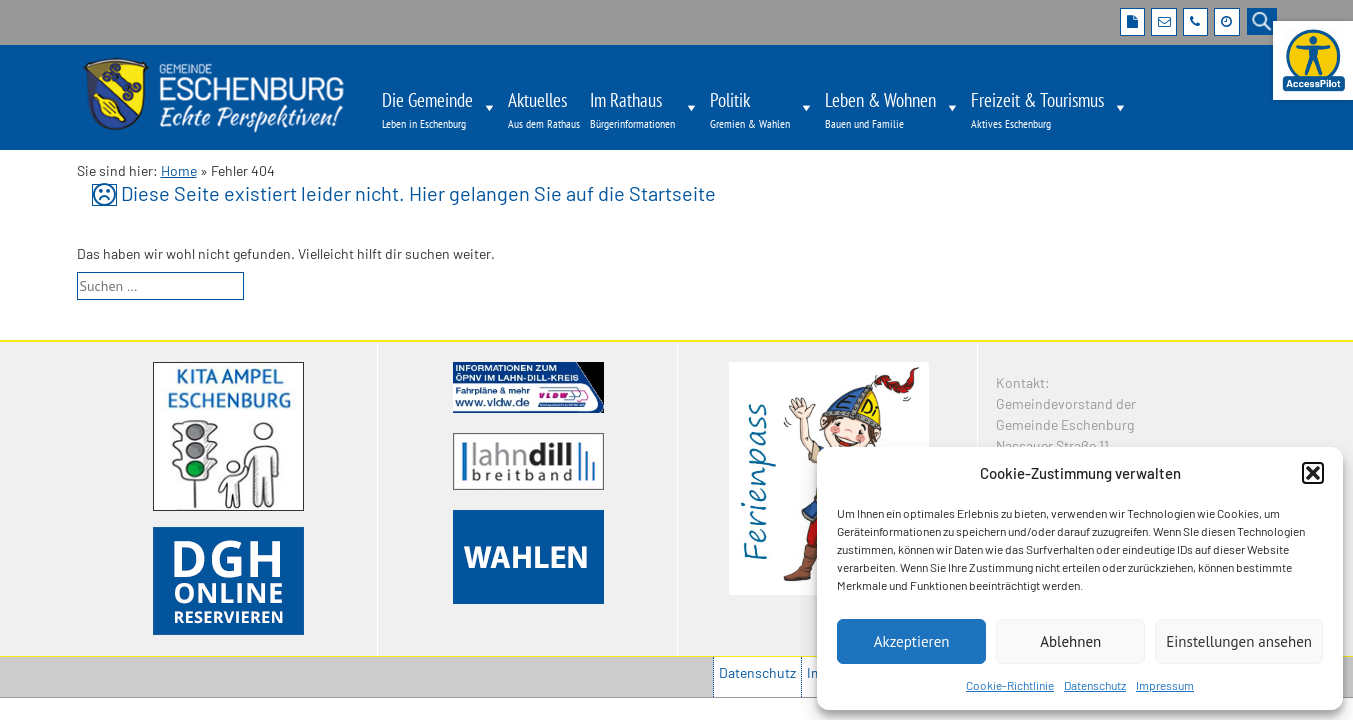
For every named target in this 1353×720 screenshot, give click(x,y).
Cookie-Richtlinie (1010, 685)
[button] (1313, 473)
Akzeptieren (912, 641)
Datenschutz (1095, 685)
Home (179, 170)
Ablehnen (1070, 641)
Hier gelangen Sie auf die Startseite (562, 193)
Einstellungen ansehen (1239, 641)
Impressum (1165, 685)
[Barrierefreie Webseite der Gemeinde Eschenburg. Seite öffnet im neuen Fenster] (1313, 60)
